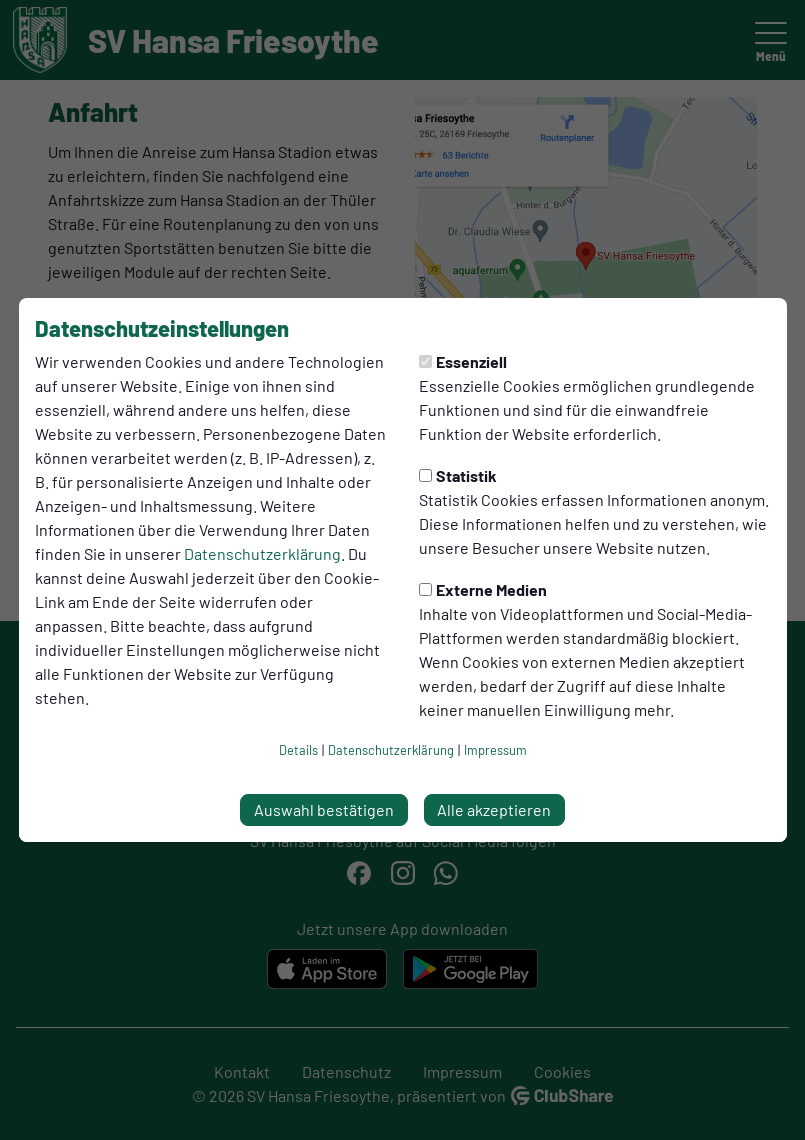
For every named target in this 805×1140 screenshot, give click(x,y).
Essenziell (463, 361)
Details (298, 750)
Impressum (495, 750)
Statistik (458, 475)
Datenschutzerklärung (262, 553)
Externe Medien (483, 589)
